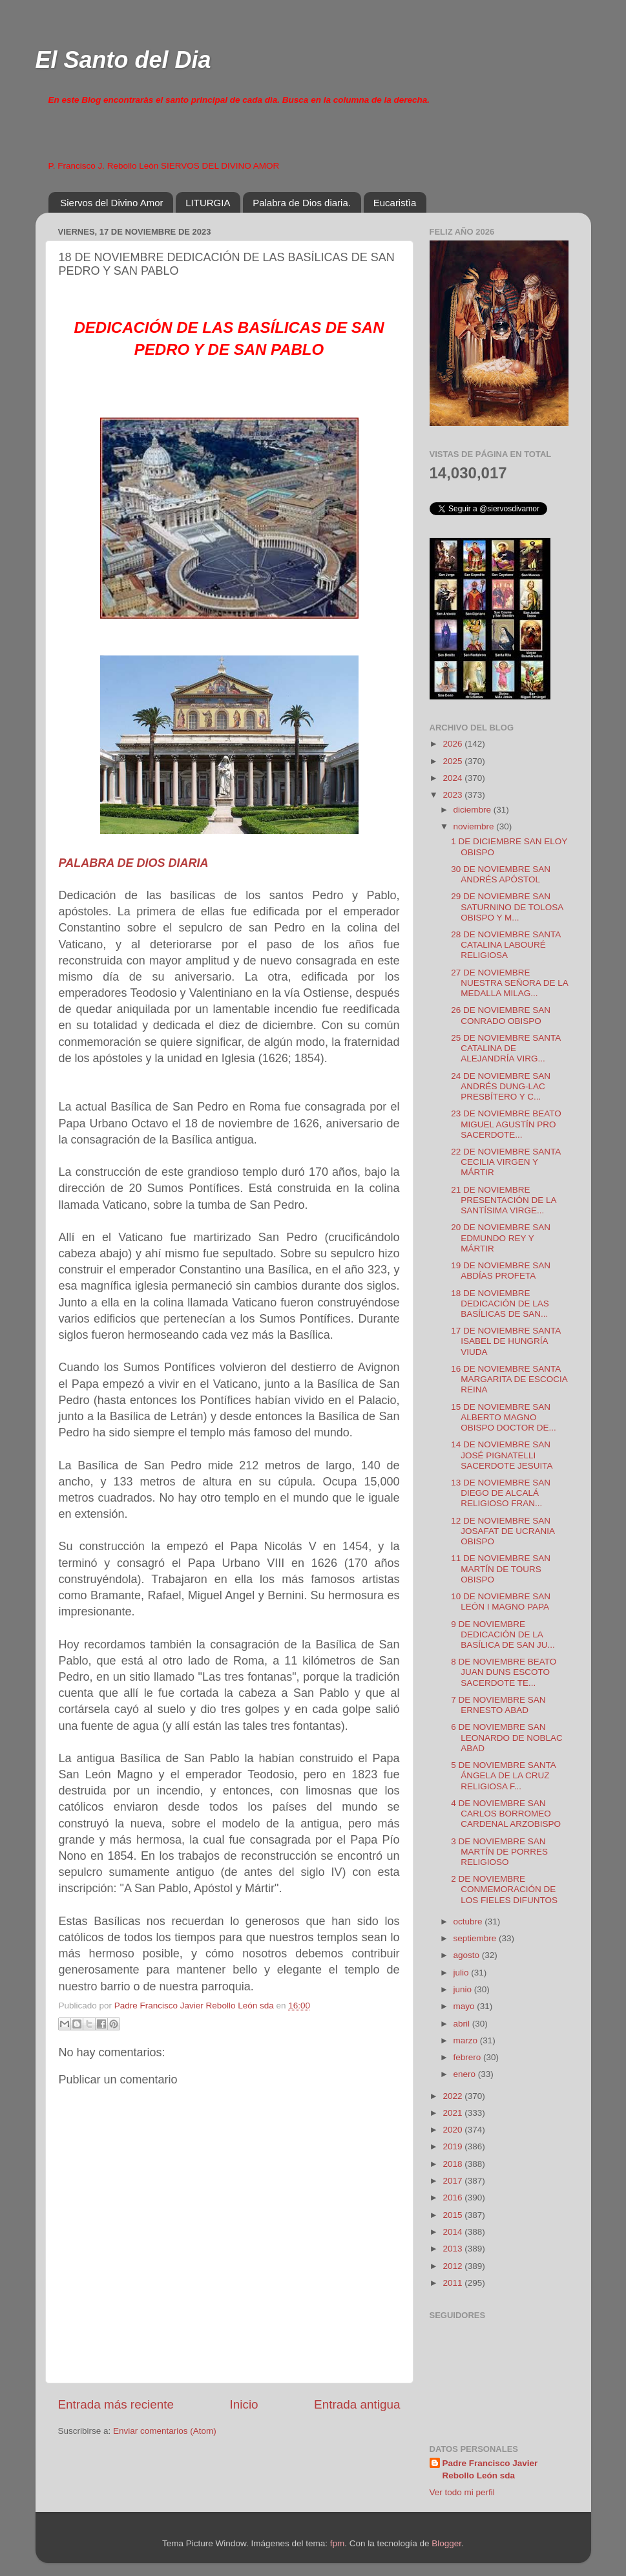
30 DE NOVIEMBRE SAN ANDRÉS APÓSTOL (500, 874)
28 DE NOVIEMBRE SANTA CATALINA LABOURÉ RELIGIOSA (505, 945)
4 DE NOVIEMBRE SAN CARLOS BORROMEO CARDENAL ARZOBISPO (506, 1813)
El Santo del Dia (123, 60)
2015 (453, 2215)
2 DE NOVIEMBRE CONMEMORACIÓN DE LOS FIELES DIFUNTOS (504, 1889)
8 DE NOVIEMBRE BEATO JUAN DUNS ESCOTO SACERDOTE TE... (503, 1672)
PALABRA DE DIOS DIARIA (134, 863)
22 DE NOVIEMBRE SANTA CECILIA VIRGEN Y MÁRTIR (505, 1162)
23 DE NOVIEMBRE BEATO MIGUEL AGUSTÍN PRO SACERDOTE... (506, 1124)
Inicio (244, 2404)
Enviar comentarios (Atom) (164, 2431)
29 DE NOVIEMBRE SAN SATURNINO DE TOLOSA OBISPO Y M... (507, 906)
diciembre (474, 809)
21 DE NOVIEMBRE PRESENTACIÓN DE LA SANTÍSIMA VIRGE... (503, 1200)
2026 (453, 744)
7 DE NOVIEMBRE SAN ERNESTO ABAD (498, 1705)
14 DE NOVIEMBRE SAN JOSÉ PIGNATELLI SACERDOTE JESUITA (501, 1455)
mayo (465, 2006)
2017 (453, 2181)
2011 (453, 2283)
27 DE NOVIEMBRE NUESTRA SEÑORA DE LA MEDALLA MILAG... (509, 983)
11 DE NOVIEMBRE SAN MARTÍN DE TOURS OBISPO (500, 1568)
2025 (453, 761)
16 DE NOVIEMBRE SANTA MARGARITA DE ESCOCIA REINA (509, 1379)
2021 (453, 2113)
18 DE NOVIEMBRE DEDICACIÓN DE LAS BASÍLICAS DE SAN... (500, 1303)
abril (463, 2023)
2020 (453, 2129)
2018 (453, 2164)
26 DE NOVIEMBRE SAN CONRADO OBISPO (500, 1015)
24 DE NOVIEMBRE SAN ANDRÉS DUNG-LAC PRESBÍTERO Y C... (500, 1086)
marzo (467, 2040)
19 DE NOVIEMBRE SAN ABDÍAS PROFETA (500, 1271)
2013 (453, 2248)
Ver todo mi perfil (462, 2492)
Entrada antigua (357, 2404)
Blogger (446, 2543)
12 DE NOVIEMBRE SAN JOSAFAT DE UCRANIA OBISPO (502, 1531)
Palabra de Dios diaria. (302, 202)
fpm (337, 2543)
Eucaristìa (395, 202)
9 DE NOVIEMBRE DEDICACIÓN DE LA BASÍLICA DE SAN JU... (503, 1634)
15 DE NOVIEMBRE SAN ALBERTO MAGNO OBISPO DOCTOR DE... (503, 1417)
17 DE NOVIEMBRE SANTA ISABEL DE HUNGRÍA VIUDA (505, 1341)
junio (464, 1989)
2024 (453, 778)
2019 (453, 2146)
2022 (453, 2096)
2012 (453, 2266)
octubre (469, 1921)
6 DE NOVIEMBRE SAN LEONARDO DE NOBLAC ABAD (507, 1737)
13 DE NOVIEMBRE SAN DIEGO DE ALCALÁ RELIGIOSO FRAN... (500, 1493)
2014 (453, 2232)
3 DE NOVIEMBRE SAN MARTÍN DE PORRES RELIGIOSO (499, 1851)
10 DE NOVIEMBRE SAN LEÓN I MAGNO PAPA (500, 1601)
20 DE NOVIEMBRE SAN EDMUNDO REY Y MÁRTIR (500, 1237)
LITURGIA (207, 202)
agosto (468, 1955)
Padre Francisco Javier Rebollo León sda (490, 2469)
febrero (469, 2057)
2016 (453, 2197)
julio (463, 1972)
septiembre (476, 1938)
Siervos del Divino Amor (111, 202)
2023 (453, 795)
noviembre (475, 826)
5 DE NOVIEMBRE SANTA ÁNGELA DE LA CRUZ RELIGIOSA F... (503, 1775)
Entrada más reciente (116, 2404)
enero (466, 2074)
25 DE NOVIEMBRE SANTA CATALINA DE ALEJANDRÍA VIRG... (505, 1048)
